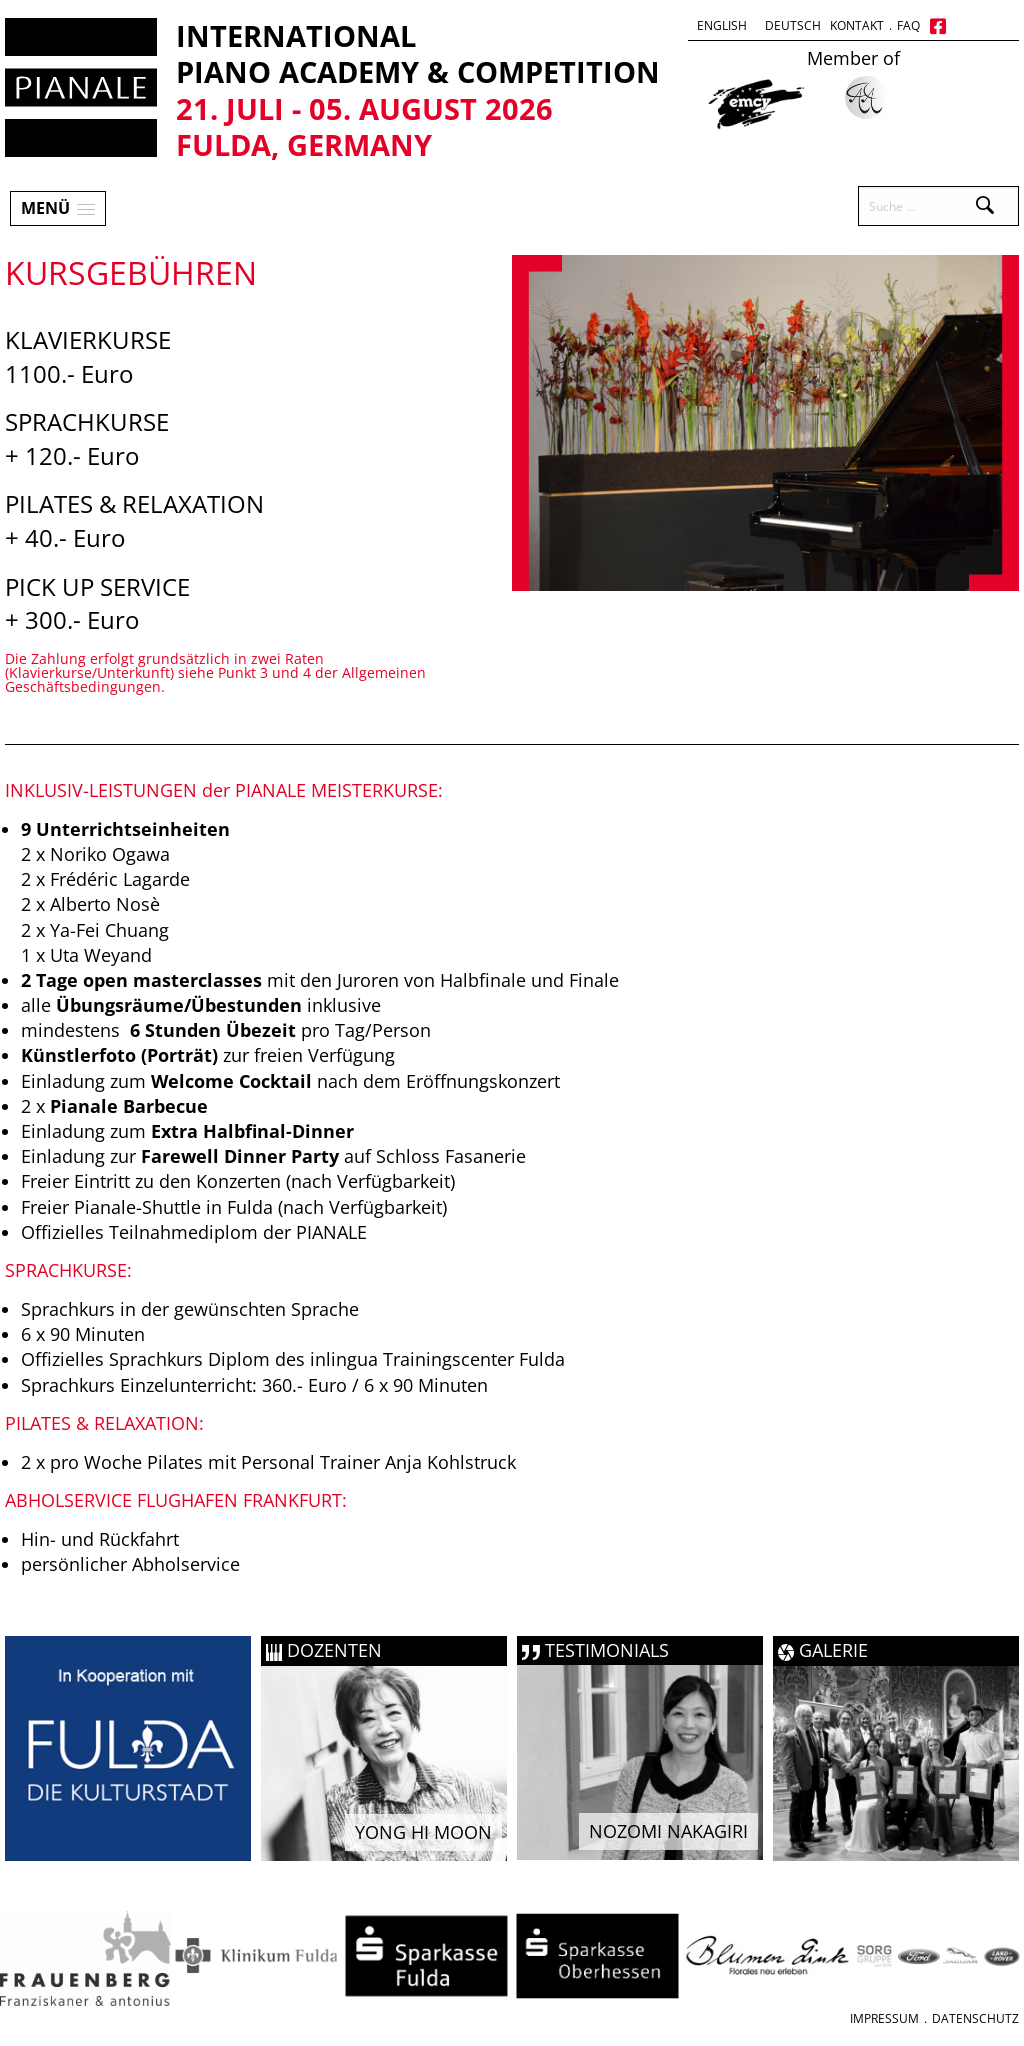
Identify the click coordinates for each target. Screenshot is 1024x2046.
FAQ (908, 25)
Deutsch (793, 25)
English (722, 25)
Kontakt (857, 25)
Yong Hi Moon (423, 1832)
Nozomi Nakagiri (668, 1831)
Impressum (884, 2018)
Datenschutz (975, 2018)
